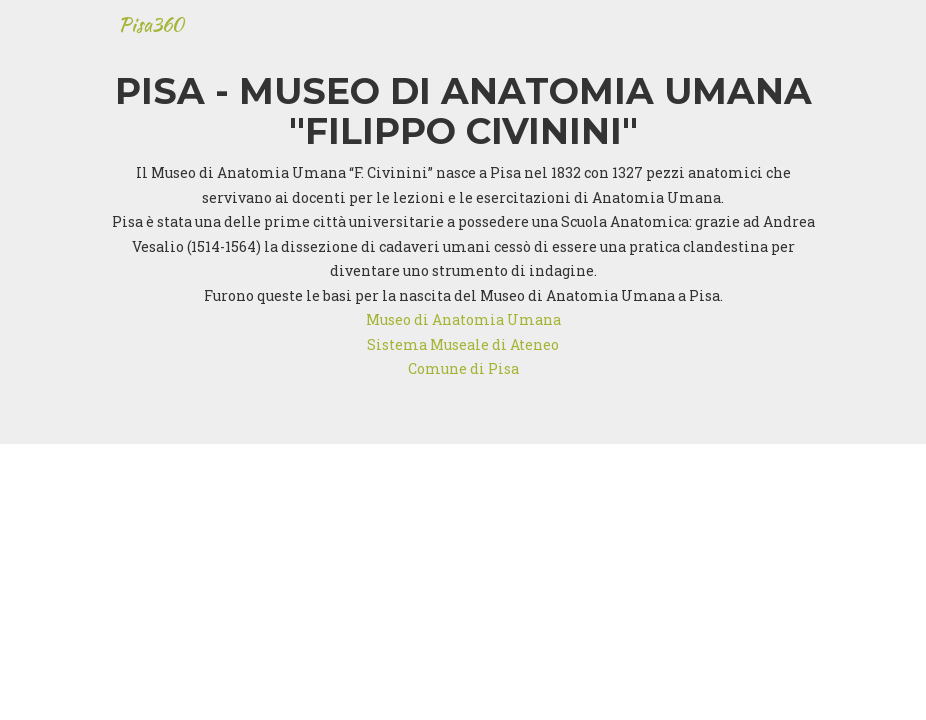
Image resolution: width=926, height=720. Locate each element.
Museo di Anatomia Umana (463, 319)
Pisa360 (151, 34)
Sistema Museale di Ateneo (463, 344)
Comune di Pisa (463, 368)
